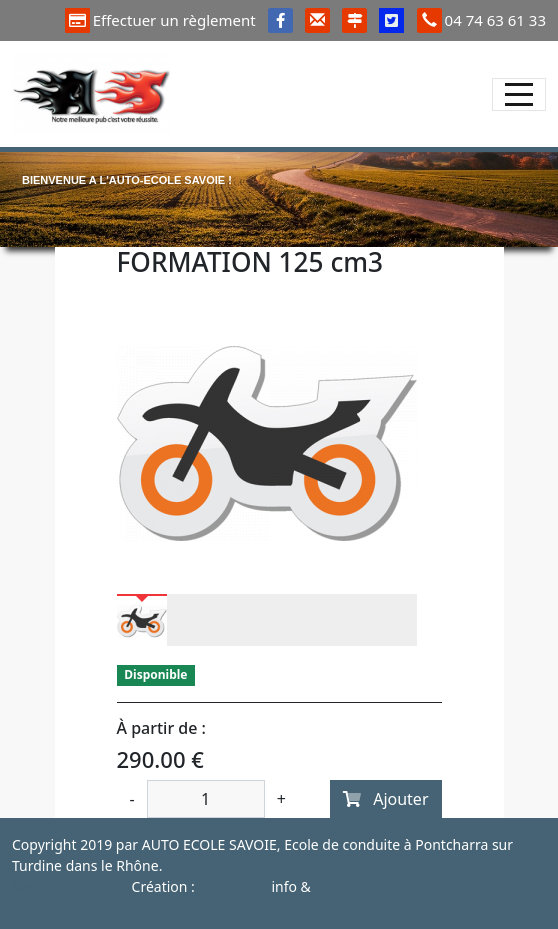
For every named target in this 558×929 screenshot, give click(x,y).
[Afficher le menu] (519, 94)
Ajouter (386, 799)
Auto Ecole (233, 886)
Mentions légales (68, 886)
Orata (332, 886)
